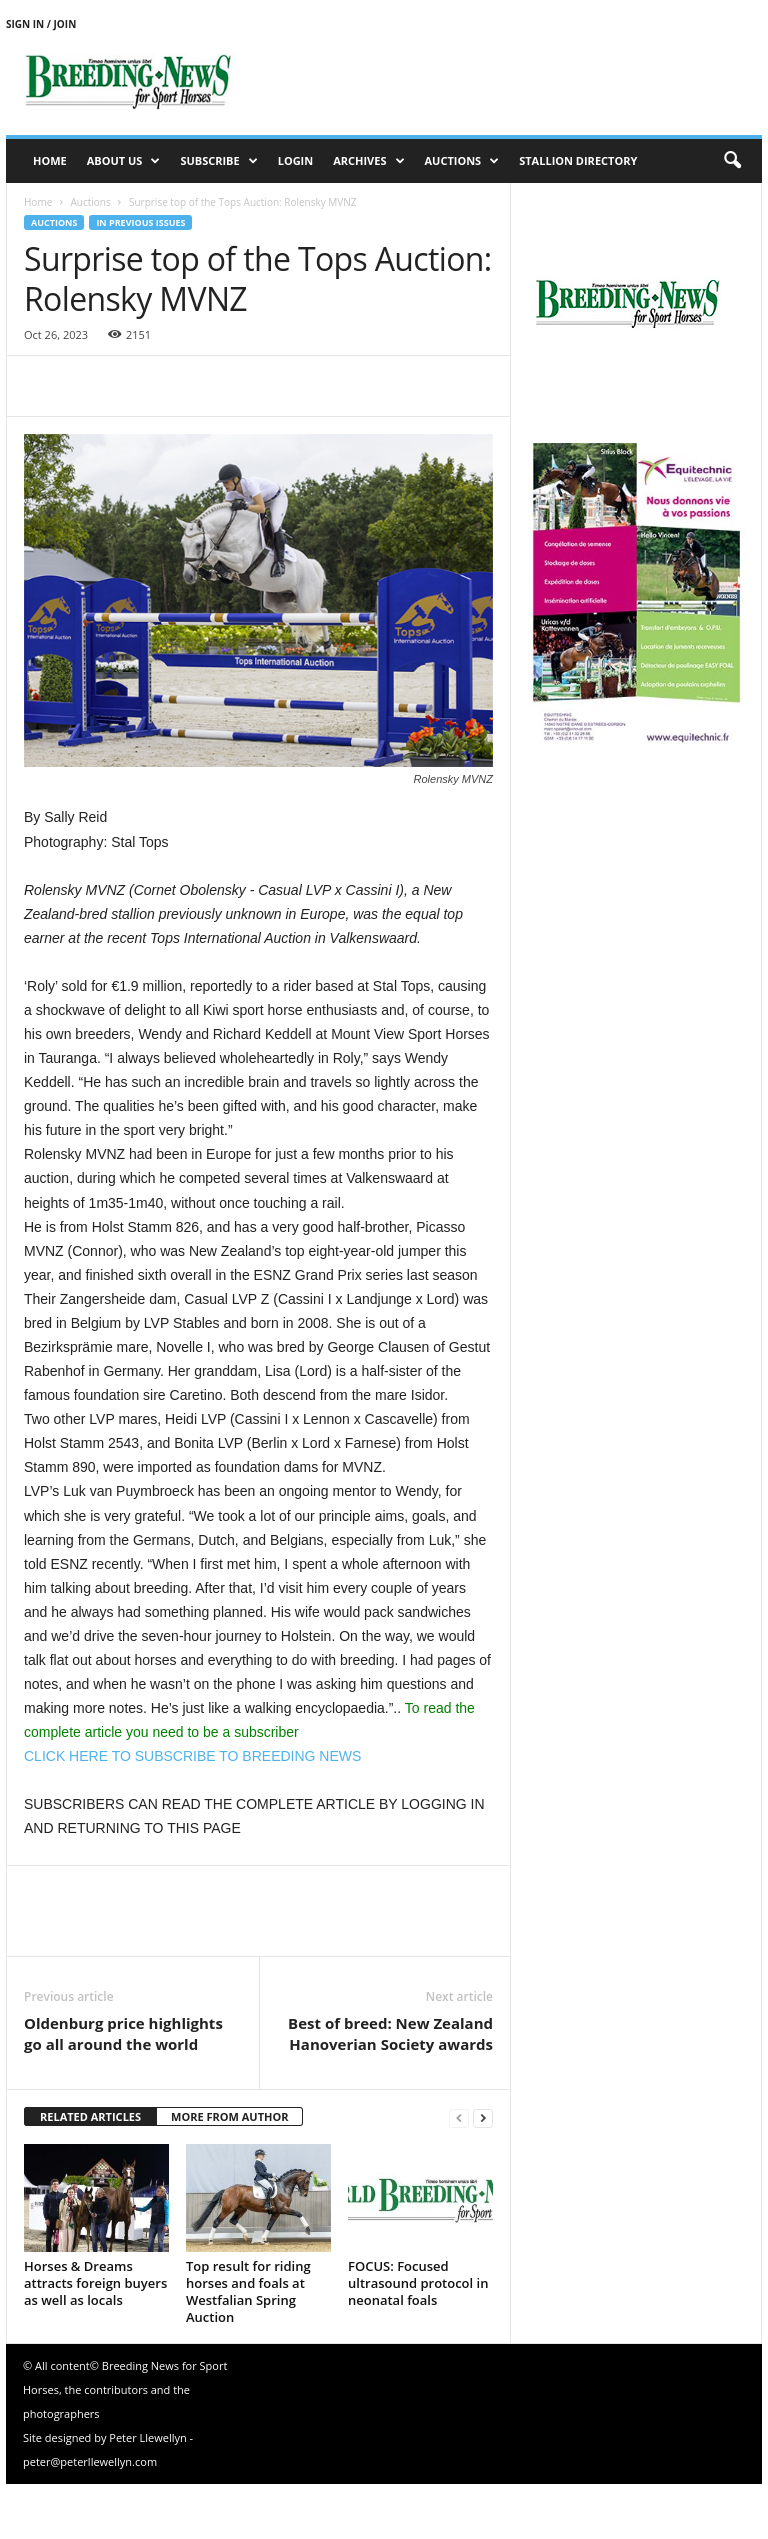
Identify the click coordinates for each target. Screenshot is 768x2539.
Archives (368, 161)
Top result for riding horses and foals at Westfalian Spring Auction (248, 2291)
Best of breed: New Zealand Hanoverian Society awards (390, 2033)
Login (296, 160)
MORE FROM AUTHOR (229, 2116)
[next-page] (483, 2117)
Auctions (462, 161)
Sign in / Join (41, 24)
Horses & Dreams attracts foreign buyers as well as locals (95, 2283)
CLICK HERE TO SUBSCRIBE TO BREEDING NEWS (192, 1756)
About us (124, 161)
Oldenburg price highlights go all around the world (123, 2033)
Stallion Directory (578, 160)
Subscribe (218, 161)
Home (50, 160)
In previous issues (140, 222)
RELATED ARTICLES (90, 2116)
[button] (732, 161)
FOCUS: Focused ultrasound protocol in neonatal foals (418, 2283)
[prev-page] (459, 2117)
